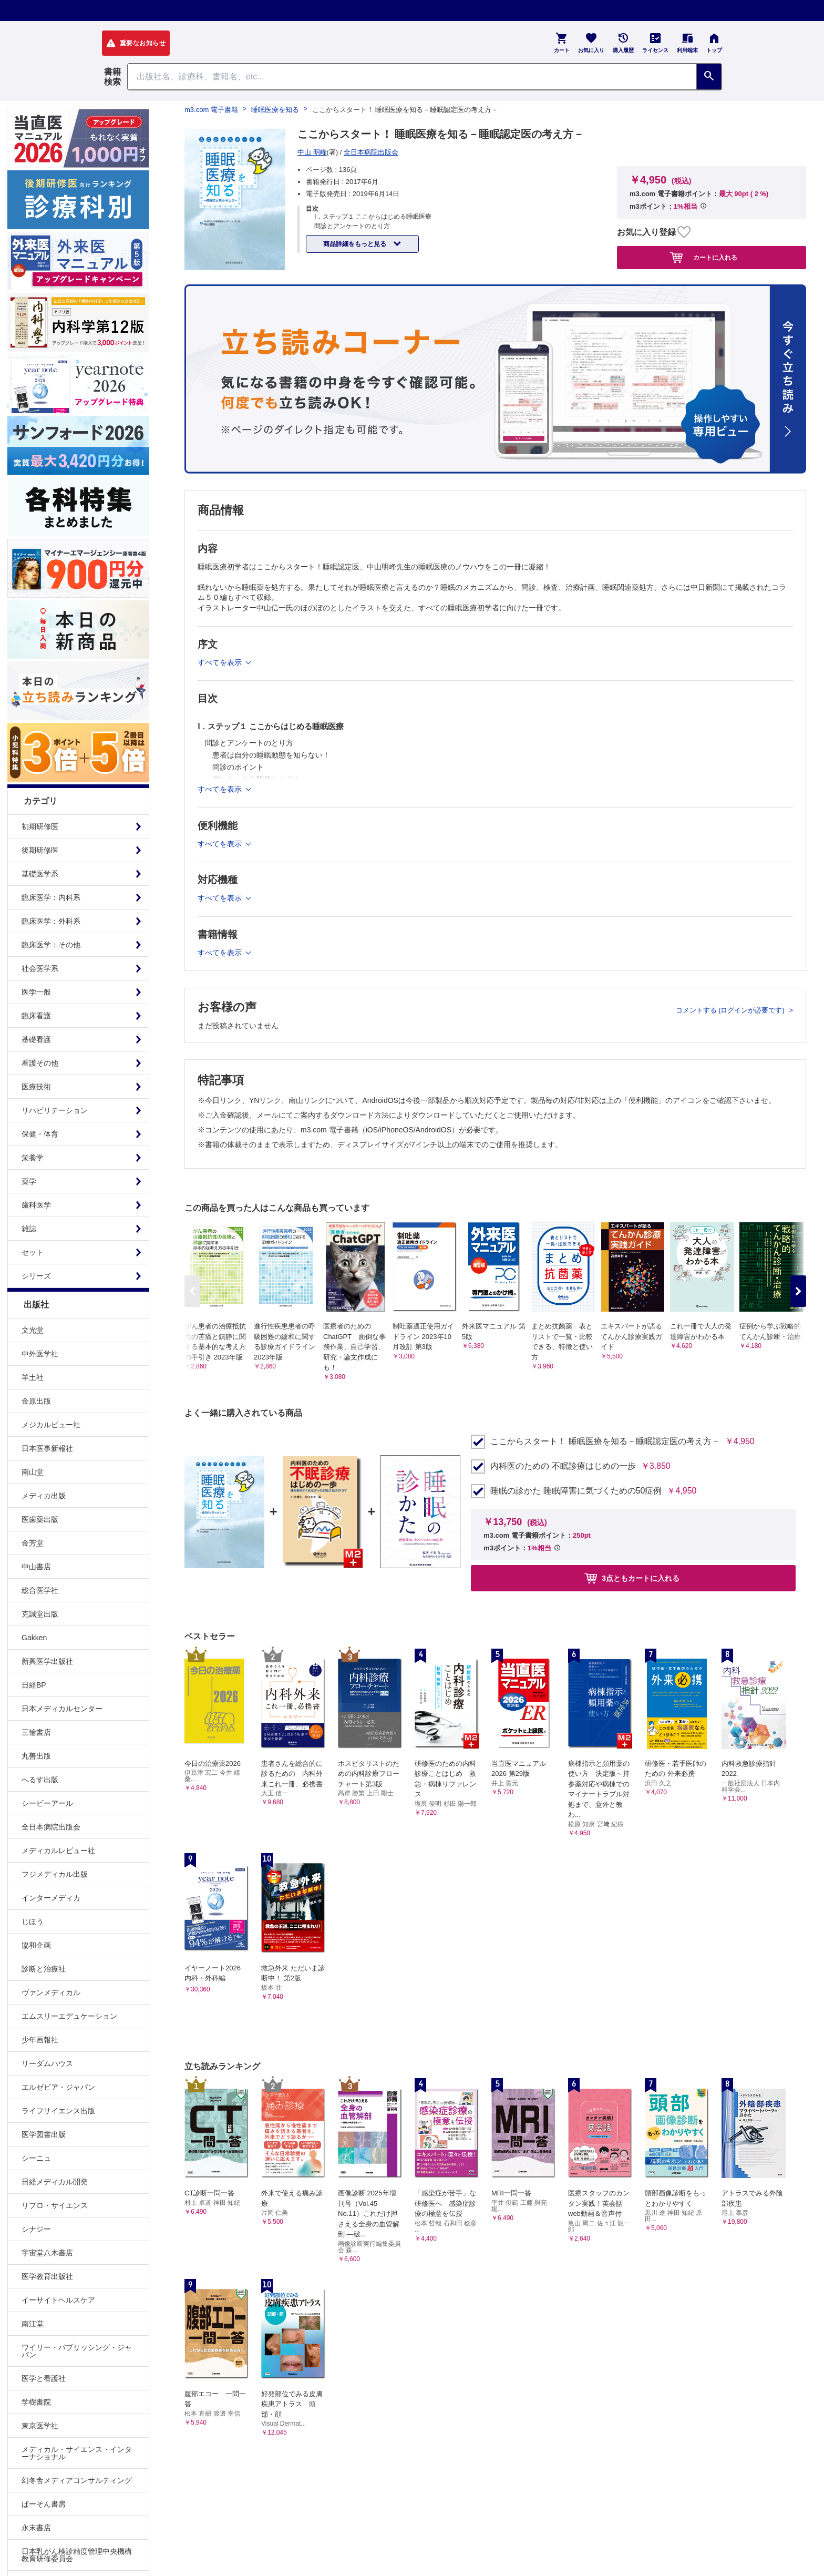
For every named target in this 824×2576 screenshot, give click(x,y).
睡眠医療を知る (275, 109)
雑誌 (29, 1228)
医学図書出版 (44, 2134)
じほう (33, 1921)
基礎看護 (36, 1039)
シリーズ (36, 1276)
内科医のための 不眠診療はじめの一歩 (562, 1466)
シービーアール (47, 1803)
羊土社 (33, 1377)
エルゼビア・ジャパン (58, 2087)
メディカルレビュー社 (58, 1850)
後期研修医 (40, 850)
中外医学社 (40, 1354)
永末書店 (36, 2527)
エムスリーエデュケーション (69, 2016)
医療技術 (36, 1086)
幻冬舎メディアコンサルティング (77, 2480)
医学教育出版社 (47, 2276)
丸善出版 (36, 1756)
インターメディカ (51, 1898)
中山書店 (36, 1566)
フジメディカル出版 (55, 1874)
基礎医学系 (40, 874)
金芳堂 (33, 1543)
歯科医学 (36, 1205)
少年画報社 (40, 2040)
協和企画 (36, 1945)
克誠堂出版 (40, 1614)
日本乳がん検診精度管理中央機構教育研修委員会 (77, 2555)
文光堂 (33, 1330)
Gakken (34, 1637)
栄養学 (33, 1157)
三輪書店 (36, 1732)
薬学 (29, 1181)
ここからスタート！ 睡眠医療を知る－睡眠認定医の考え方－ (604, 1441)
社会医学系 (40, 968)
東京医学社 (40, 2425)
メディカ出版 (44, 1495)
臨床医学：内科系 (51, 897)
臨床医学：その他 (51, 945)
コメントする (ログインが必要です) (731, 1010)
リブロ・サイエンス (55, 2205)
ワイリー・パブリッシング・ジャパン (77, 2351)
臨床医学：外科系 (51, 921)
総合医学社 (40, 1590)
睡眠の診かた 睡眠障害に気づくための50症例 (576, 1491)
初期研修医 (40, 826)
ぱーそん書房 (44, 2504)
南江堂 (33, 2323)
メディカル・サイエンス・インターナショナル (77, 2453)
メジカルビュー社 (51, 1424)
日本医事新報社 (47, 1448)
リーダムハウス (47, 2063)
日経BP (34, 1685)
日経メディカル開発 (55, 2182)
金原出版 (36, 1401)
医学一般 (36, 992)
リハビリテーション (55, 1110)
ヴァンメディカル (51, 1992)
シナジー (36, 2229)
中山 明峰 (312, 152)
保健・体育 (40, 1134)
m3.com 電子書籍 (211, 109)
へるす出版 (40, 1779)
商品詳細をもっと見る (355, 244)
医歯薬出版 (40, 1519)
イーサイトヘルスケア (58, 2300)
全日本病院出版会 (51, 1827)
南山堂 (33, 1472)
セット (33, 1252)
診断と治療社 (44, 1969)
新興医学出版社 (47, 1661)
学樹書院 (36, 2402)
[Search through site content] (412, 77)
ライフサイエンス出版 (58, 2111)
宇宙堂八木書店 (47, 2252)
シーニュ (36, 2158)
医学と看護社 (44, 2378)
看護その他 (40, 1063)
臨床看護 (36, 1015)
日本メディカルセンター (62, 1708)
